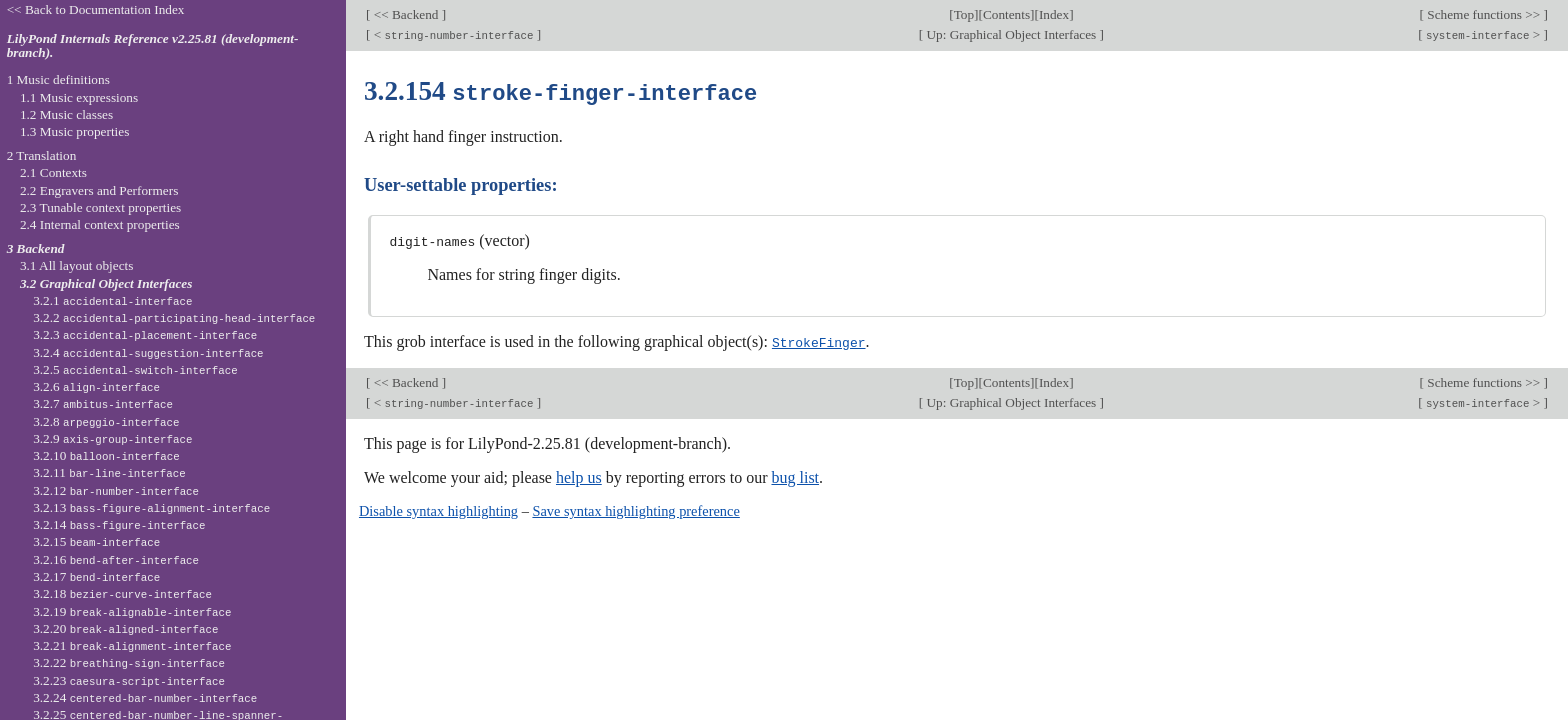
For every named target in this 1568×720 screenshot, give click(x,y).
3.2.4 (148, 352)
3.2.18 (122, 593)
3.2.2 (174, 317)
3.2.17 (96, 576)
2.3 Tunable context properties (100, 207)
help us (579, 475)
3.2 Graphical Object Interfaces (106, 283)
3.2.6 (96, 386)
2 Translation (42, 155)
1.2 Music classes (66, 114)
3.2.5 (135, 369)
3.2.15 (96, 541)
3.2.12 (116, 490)
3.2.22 (129, 662)
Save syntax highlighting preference (635, 509)
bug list (795, 475)
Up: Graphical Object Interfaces (1011, 34)
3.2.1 (112, 300)
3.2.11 (109, 472)
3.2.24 (145, 697)
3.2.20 (125, 628)
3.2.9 (112, 438)
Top (964, 14)
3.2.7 (103, 403)
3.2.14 (119, 524)
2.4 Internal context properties (100, 224)
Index (1054, 14)
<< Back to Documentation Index (96, 9)
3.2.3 (145, 334)
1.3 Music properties (74, 131)
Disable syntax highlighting (438, 509)
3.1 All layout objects (76, 265)
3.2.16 (116, 559)
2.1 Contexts (53, 172)
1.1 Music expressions (79, 97)
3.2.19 (132, 611)
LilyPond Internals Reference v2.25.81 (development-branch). (153, 46)
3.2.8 (106, 421)
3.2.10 (106, 455)
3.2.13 (151, 507)
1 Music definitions (58, 79)
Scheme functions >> (1484, 14)
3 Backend (36, 248)
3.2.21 (132, 645)
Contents (1006, 14)
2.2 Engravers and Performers (99, 190)
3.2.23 (129, 680)
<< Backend (405, 14)
